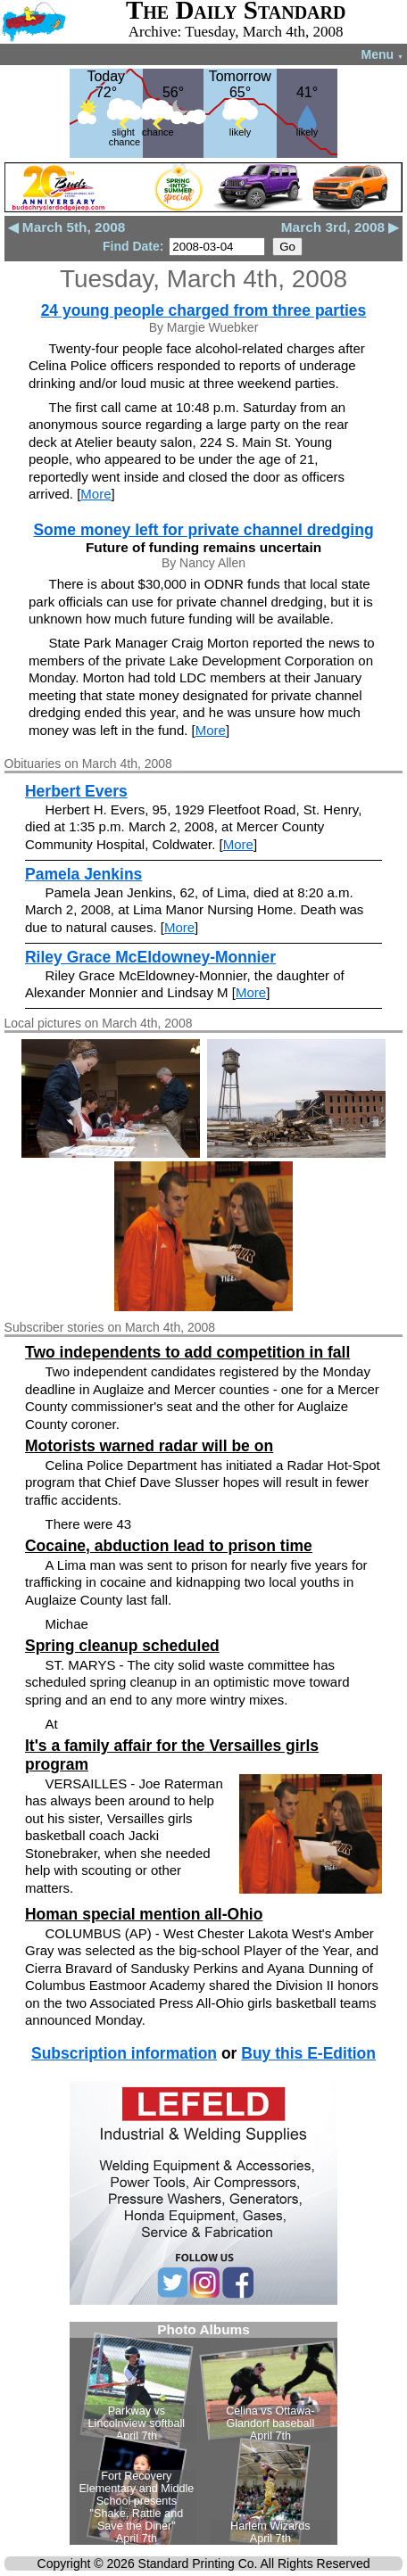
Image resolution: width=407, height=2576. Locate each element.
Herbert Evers (76, 791)
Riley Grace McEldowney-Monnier (150, 957)
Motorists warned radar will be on (149, 1446)
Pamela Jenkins (83, 874)
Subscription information (124, 2053)
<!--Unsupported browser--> (203, 2433)
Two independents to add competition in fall (187, 1352)
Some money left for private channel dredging (203, 530)
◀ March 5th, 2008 (67, 227)
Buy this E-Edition (308, 2053)
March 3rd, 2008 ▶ (340, 227)
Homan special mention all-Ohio (143, 1914)
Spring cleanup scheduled (122, 1646)
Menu (382, 54)
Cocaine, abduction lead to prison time (168, 1546)
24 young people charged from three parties (204, 310)
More (95, 493)
